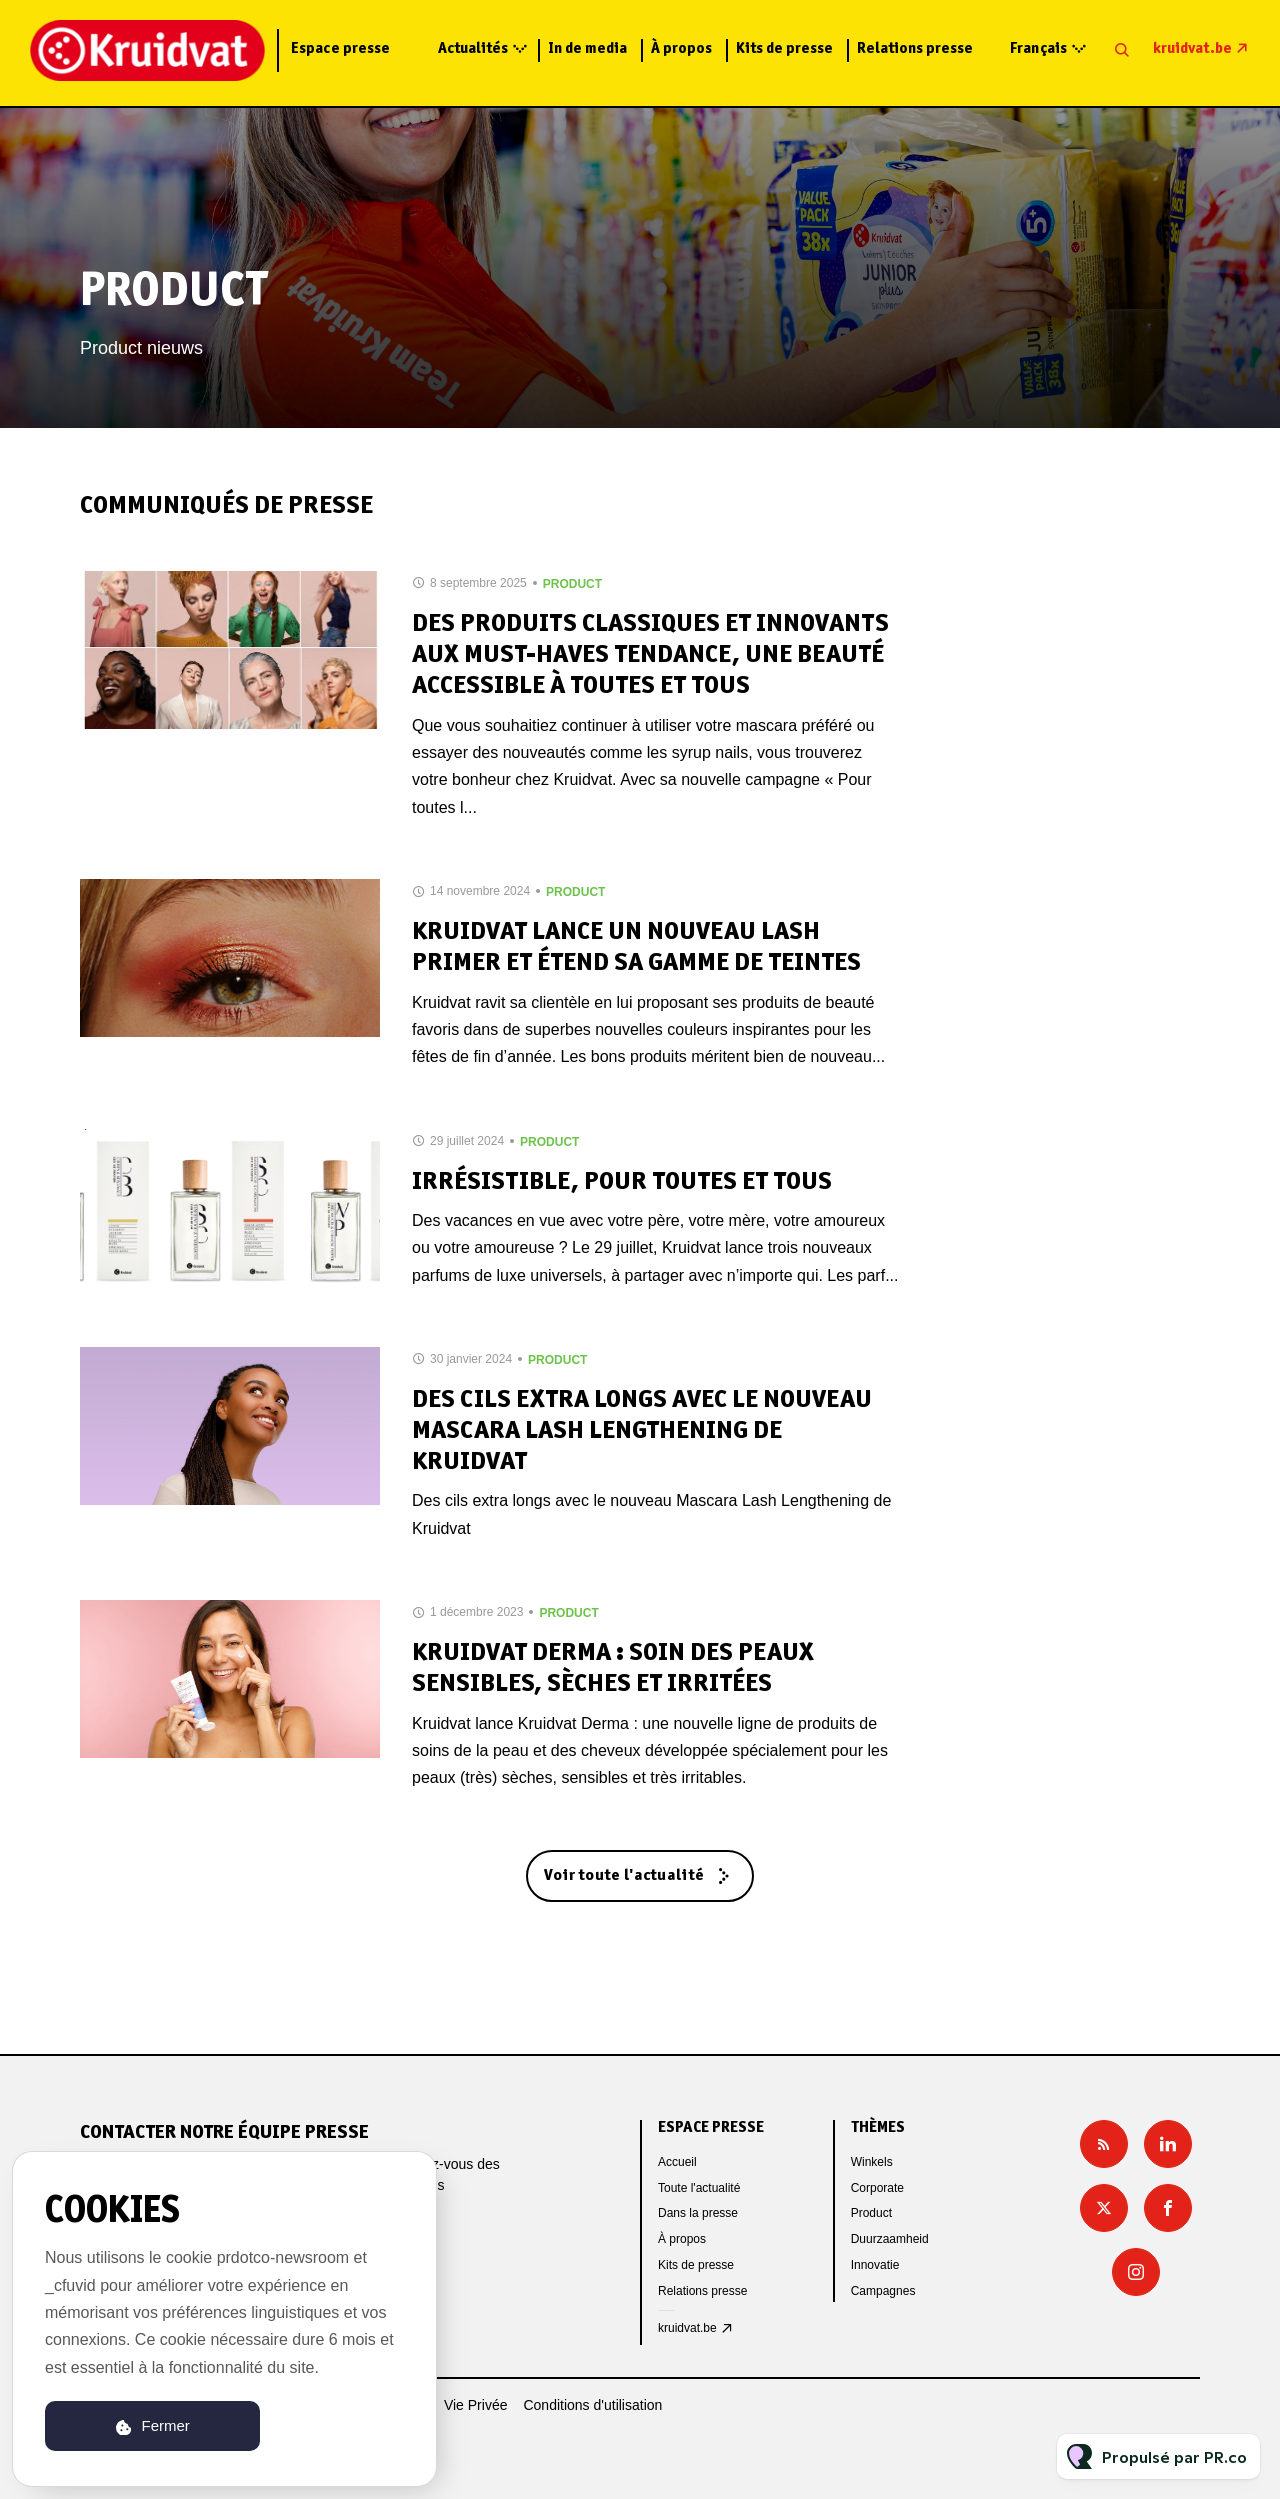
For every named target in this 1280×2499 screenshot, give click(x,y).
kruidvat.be (1192, 49)
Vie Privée (476, 2405)
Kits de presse (784, 49)
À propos (681, 49)
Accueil (677, 2162)
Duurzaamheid (890, 2239)
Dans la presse (698, 2213)
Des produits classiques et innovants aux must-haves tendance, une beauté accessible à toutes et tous (650, 656)
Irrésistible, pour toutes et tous (622, 1183)
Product (572, 584)
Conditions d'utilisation (592, 2405)
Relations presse (915, 49)
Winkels (872, 2162)
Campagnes (883, 2291)
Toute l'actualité (699, 2188)
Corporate (877, 2188)
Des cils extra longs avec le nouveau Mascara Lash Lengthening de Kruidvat (642, 1432)
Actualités (473, 49)
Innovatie (875, 2265)
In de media (587, 49)
